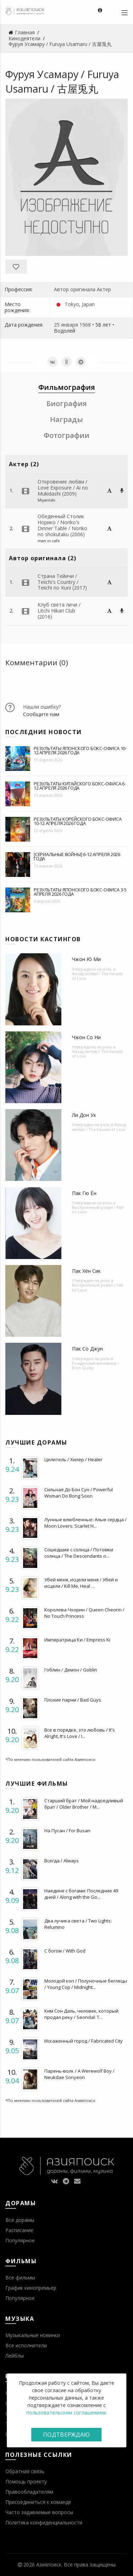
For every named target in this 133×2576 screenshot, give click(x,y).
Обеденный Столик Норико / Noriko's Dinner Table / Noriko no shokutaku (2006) (62, 525)
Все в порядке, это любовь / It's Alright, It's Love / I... (79, 1733)
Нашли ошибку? (42, 706)
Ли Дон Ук (84, 1115)
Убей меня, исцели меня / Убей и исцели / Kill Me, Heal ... (81, 1582)
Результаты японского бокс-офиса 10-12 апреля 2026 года (80, 750)
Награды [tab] (66, 419)
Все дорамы (19, 2220)
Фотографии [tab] (66, 435)
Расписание (19, 2230)
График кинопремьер (30, 2287)
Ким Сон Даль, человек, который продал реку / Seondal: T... (81, 2014)
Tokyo (72, 304)
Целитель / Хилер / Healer (73, 1459)
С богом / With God (64, 1951)
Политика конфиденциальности (43, 2522)
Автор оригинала (74, 289)
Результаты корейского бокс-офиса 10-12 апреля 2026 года (78, 821)
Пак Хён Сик (86, 1270)
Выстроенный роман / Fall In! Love (97, 1209)
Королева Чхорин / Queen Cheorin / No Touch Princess (84, 1612)
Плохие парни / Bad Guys (72, 1700)
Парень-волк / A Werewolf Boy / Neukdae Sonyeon (79, 2074)
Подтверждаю (66, 2435)
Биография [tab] (66, 403)
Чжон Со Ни (86, 1037)
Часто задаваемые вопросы (39, 2512)
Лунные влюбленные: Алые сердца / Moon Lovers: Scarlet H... (85, 1522)
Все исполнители (26, 2345)
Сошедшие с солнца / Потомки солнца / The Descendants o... (78, 1552)
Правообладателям (29, 2491)
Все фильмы (20, 2277)
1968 (85, 324)
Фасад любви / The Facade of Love (97, 976)
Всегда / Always (61, 1860)
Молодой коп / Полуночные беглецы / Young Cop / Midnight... (85, 1984)
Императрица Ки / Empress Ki (77, 1640)
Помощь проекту (26, 2481)
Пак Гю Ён (84, 1193)
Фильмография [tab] (66, 387)
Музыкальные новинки (32, 2335)
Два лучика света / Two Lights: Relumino (78, 1924)
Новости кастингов (43, 939)
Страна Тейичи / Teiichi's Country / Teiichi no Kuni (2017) (62, 582)
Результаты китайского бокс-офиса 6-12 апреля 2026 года (80, 785)
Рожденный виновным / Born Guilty (95, 1365)
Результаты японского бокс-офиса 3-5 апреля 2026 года (80, 892)
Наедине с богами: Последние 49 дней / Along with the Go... (81, 1893)
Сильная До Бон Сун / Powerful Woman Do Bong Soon (78, 1492)
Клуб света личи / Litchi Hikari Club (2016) (59, 610)
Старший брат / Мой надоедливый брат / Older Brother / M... (83, 1803)
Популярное (20, 2240)
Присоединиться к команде (38, 2502)
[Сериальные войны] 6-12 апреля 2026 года (77, 856)
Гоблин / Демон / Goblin (70, 1670)
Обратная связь (24, 2471)
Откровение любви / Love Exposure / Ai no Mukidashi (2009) (63, 487)
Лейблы (14, 2355)
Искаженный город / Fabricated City (83, 2041)
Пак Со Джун (87, 1348)
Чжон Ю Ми (86, 959)
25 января (66, 324)
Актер (104, 289)
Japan (88, 304)
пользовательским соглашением (66, 2412)
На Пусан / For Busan (67, 1830)
